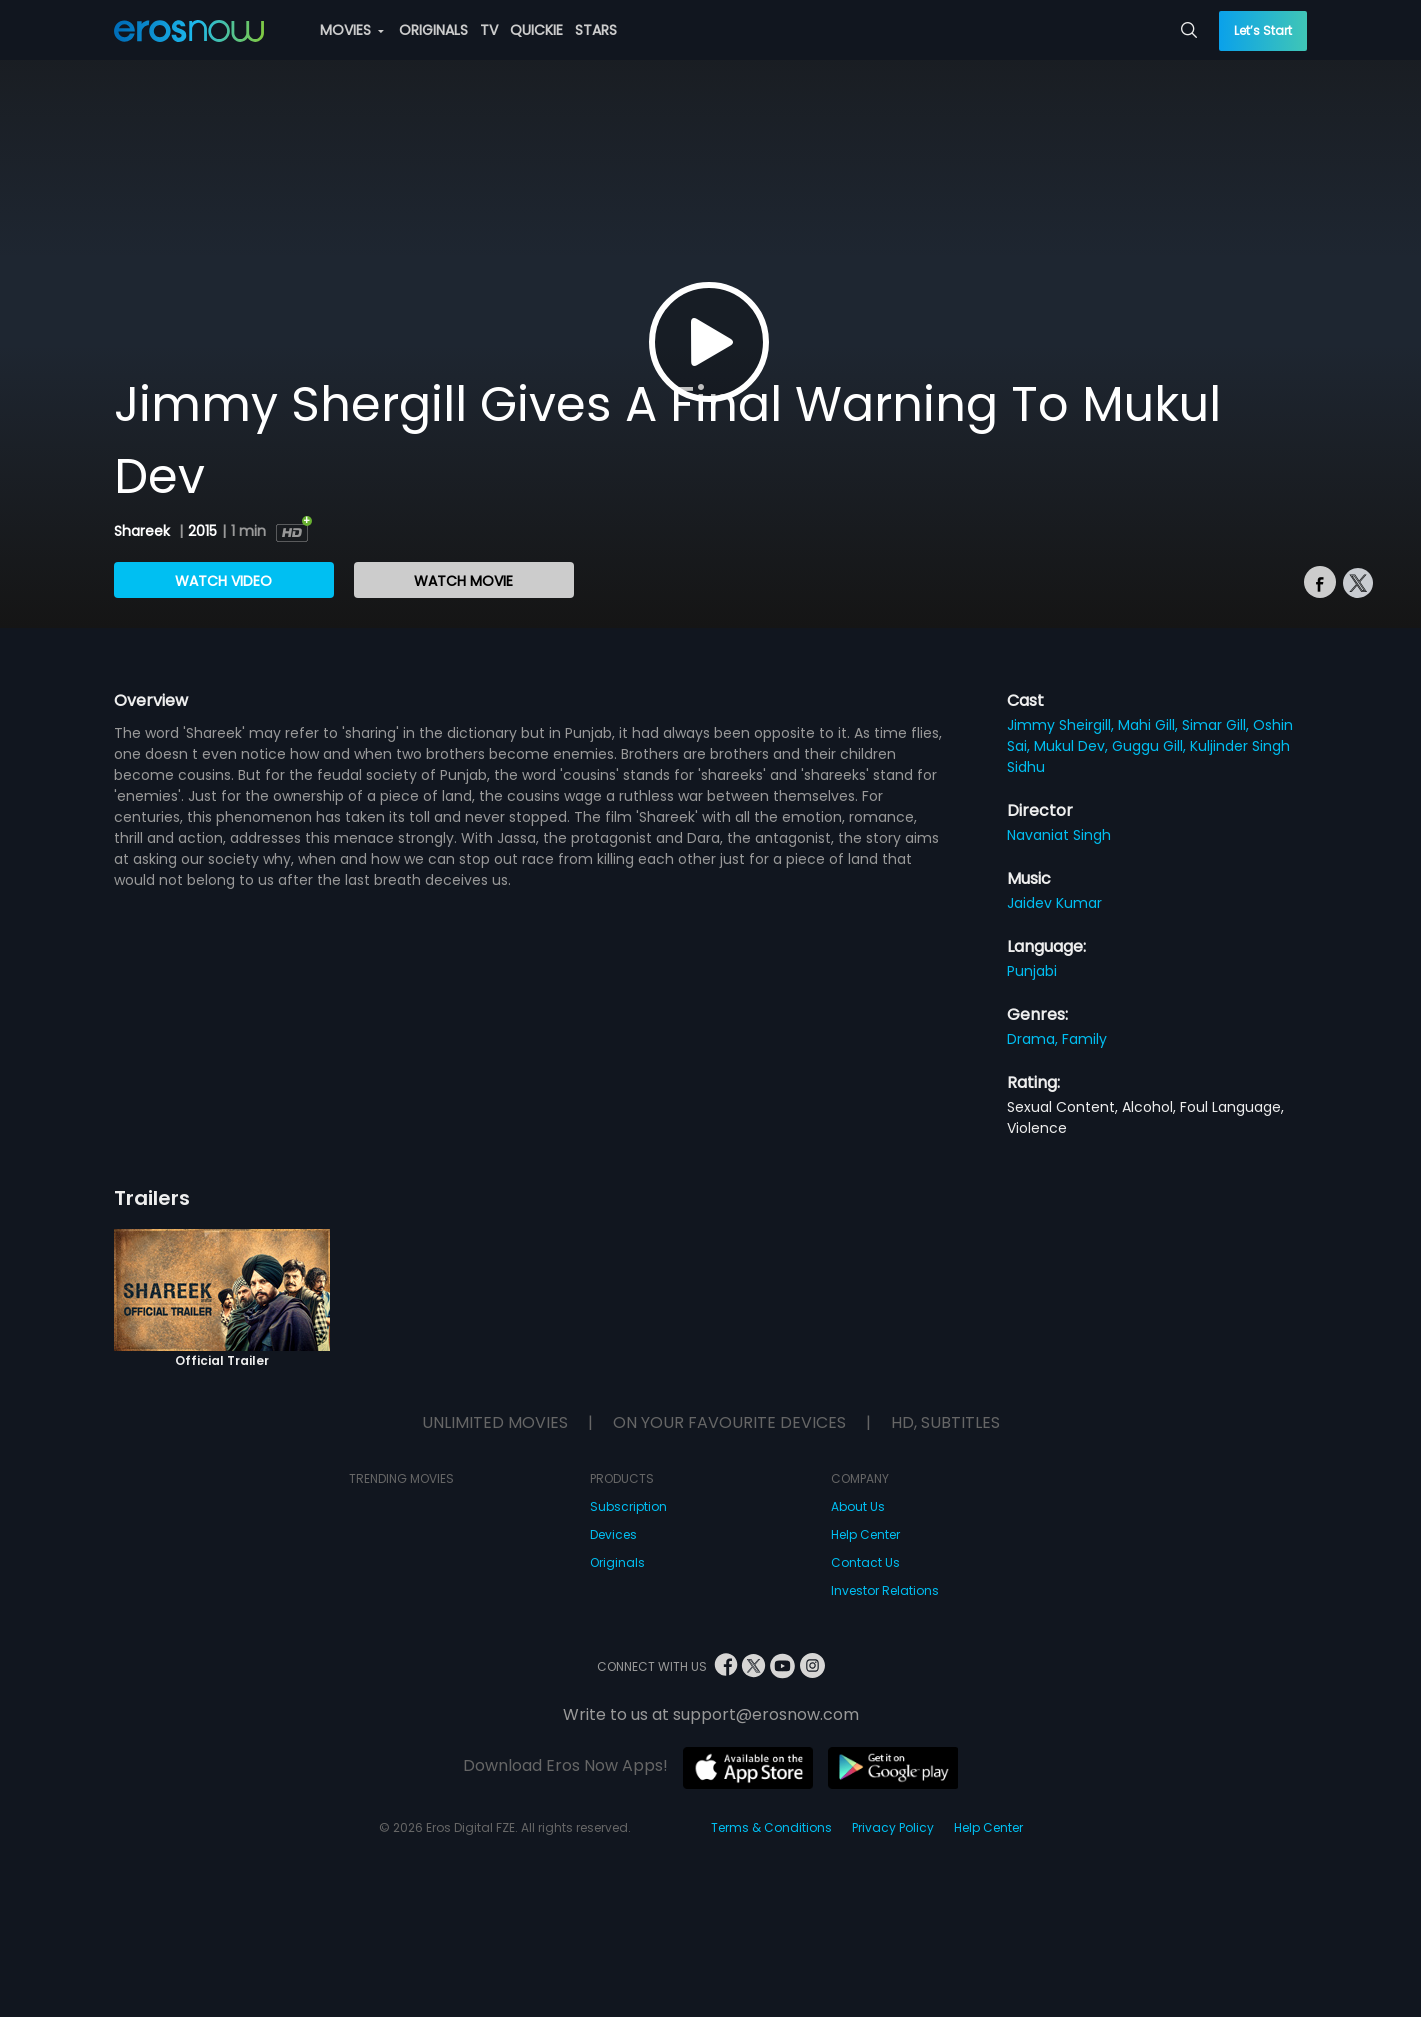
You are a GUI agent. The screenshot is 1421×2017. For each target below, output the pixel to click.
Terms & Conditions (771, 1827)
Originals (617, 1562)
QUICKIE (536, 30)
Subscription (628, 1506)
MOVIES (352, 30)
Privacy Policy (893, 1827)
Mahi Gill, (1150, 725)
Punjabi (1032, 971)
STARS (596, 30)
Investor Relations (885, 1590)
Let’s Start (1263, 30)
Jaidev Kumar (1054, 903)
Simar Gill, (1217, 725)
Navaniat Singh (1059, 835)
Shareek (144, 531)
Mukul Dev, (1073, 746)
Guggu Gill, (1151, 746)
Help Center (865, 1534)
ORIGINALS (433, 30)
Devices (613, 1534)
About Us (858, 1506)
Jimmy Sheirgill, (1062, 725)
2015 (202, 531)
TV (489, 30)
